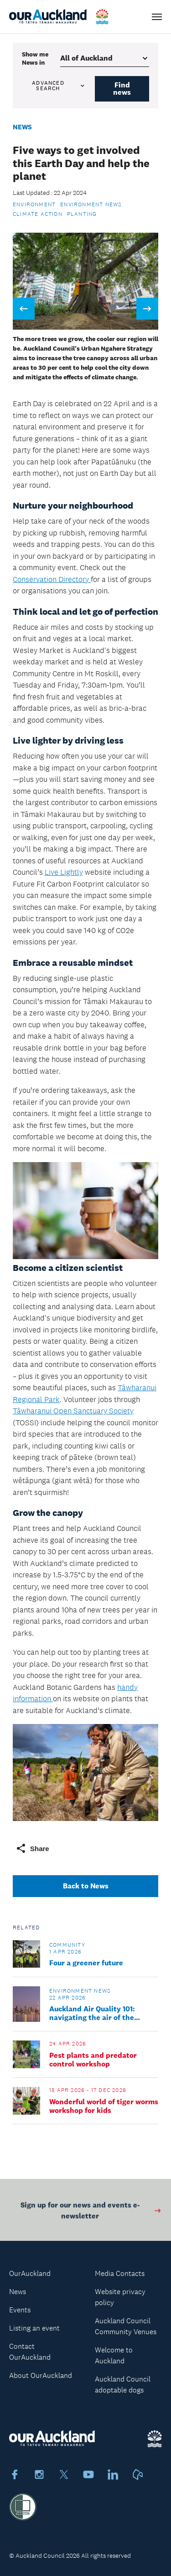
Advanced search (59, 85)
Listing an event (34, 2328)
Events (20, 2310)
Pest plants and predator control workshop (93, 2059)
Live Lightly (64, 872)
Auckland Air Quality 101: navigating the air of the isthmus (92, 2013)
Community (67, 1945)
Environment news (91, 204)
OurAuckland (30, 2273)
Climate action (37, 214)
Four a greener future (86, 1963)
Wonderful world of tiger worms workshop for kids (103, 2106)
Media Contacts (120, 2273)
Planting (82, 214)
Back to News (86, 1886)
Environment (34, 204)
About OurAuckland (40, 2375)
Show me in (35, 58)
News (22, 126)
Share (32, 1848)
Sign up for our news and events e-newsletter (91, 2216)
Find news (122, 88)
